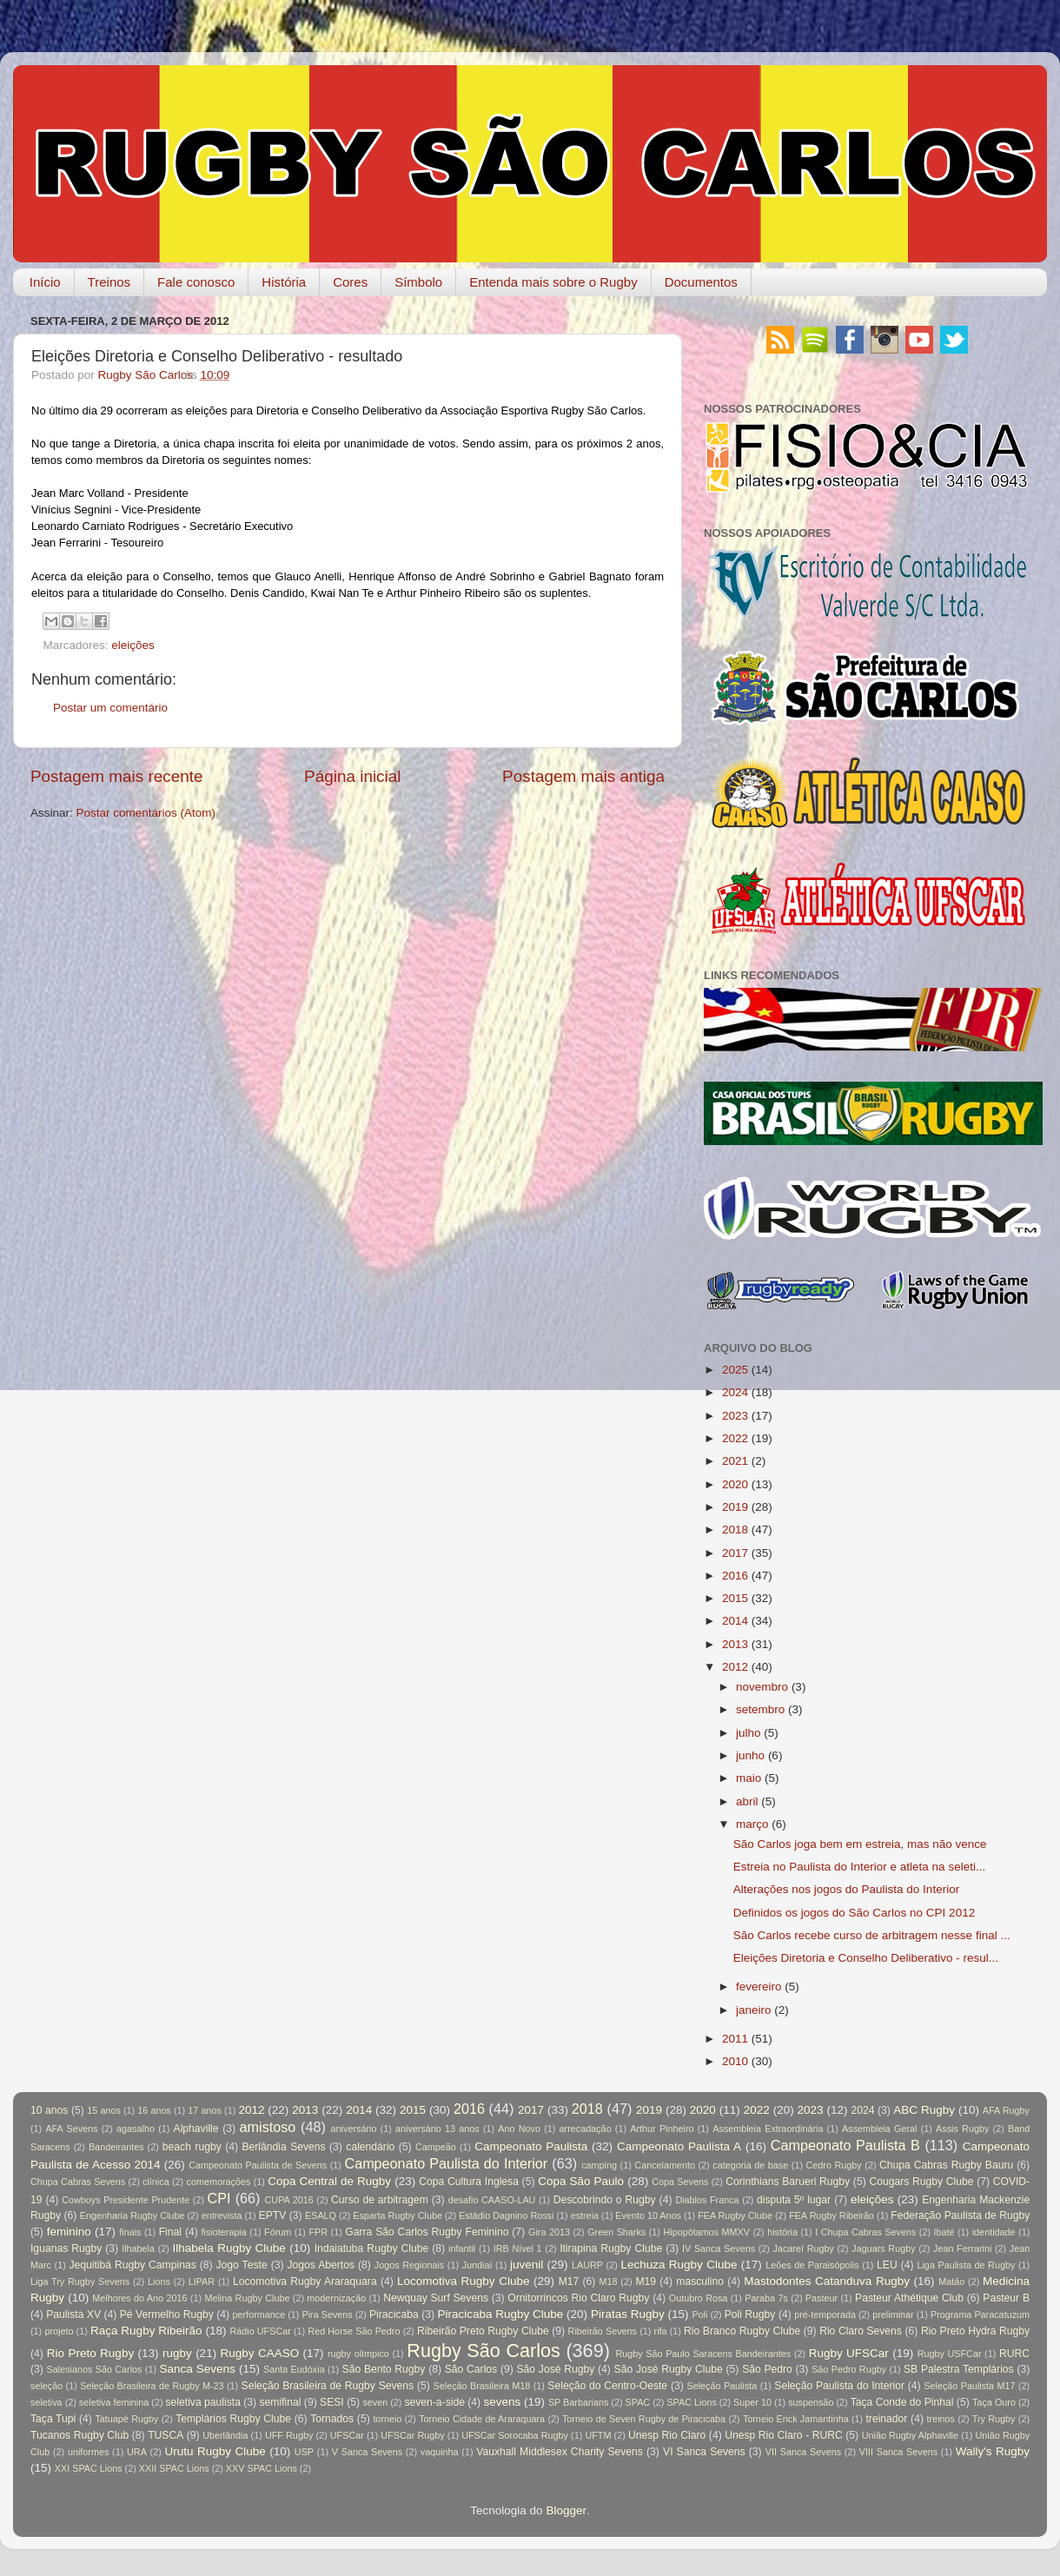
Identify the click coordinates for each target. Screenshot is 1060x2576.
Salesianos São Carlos (94, 2369)
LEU (887, 2265)
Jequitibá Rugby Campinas (132, 2265)
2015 (735, 1598)
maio (748, 1778)
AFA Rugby (1006, 2110)
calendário (370, 2147)
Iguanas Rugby (66, 2248)
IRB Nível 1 (518, 2248)
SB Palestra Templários (959, 2369)
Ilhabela (138, 2248)
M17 (569, 2281)
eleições (133, 645)
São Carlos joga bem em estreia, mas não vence (860, 1844)
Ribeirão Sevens (602, 2331)
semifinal (280, 2402)
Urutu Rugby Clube (215, 2451)
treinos (941, 2419)
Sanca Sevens (197, 2368)
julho (748, 1732)
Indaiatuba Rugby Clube (372, 2248)
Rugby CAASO (260, 2353)
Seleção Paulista (721, 2386)
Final (170, 2232)
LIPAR (202, 2281)
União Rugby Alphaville (910, 2435)
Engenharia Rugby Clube (132, 2215)
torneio (387, 2419)
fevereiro (759, 1986)
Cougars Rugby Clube (921, 2181)
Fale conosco (196, 282)
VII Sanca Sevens (803, 2452)
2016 (735, 1575)
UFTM (598, 2435)
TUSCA (165, 2435)
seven (375, 2402)
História (284, 282)
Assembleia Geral (879, 2128)
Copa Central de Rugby (329, 2181)
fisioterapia (224, 2232)
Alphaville (196, 2128)
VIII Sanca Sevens (898, 2452)
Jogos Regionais (409, 2265)
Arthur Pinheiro (661, 2128)
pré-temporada (825, 2314)
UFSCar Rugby (412, 2435)
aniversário (354, 2128)
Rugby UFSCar (849, 2353)
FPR (318, 2232)
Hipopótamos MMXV (706, 2232)
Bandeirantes (116, 2147)
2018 (735, 1529)
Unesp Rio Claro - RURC (784, 2435)
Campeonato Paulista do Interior (445, 2163)
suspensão (810, 2402)
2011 (735, 2038)
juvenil (526, 2264)
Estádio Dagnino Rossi (506, 2215)
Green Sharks (616, 2232)
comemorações (219, 2181)
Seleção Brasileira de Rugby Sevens (328, 2386)
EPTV (273, 2215)
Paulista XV (73, 2314)
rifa (660, 2331)
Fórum (277, 2232)
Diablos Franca (707, 2200)
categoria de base (750, 2165)
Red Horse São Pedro (354, 2331)
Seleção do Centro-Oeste (607, 2386)
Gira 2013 (549, 2232)
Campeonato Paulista (530, 2146)
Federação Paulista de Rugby (960, 2215)
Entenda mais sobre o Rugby (553, 282)
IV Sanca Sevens (718, 2248)
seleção (46, 2386)
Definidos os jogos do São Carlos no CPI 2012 (854, 1912)
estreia (585, 2215)
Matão (951, 2281)
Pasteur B (1006, 2298)
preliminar (892, 2314)
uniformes (88, 2452)
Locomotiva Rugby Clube (463, 2281)
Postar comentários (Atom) (146, 812)
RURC (1014, 2354)
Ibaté (944, 2232)
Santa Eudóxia (294, 2369)
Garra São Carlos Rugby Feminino (426, 2232)
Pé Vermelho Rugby (167, 2314)
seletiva (46, 2402)
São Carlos (471, 2369)
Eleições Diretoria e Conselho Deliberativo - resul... (865, 1957)
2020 (735, 1484)
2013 (735, 1644)
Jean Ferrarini (962, 2248)
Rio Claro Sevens (860, 2331)
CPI (219, 2198)
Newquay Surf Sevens (435, 2298)
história (782, 2232)
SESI (332, 2402)
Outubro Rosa (698, 2298)
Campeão (435, 2147)
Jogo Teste (242, 2265)
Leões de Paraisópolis (811, 2265)
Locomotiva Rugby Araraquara (305, 2281)
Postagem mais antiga (583, 776)
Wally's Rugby (993, 2451)
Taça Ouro (994, 2402)
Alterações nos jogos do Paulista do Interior (846, 1889)
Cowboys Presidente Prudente (125, 2200)
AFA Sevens (71, 2128)
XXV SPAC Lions (261, 2468)
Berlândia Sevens (283, 2147)
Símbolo (418, 282)
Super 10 (752, 2402)
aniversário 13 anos (437, 2128)
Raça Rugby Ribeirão (146, 2330)
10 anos (49, 2110)
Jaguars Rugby (883, 2248)
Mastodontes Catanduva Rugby (827, 2281)
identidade (994, 2232)
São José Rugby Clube (668, 2369)
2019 (735, 1506)
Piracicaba (394, 2314)
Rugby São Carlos (483, 2350)
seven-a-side (434, 2402)
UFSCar (347, 2435)
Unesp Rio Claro (667, 2435)
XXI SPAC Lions (89, 2468)
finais (130, 2232)
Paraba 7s (766, 2298)
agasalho (135, 2128)
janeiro (754, 2009)
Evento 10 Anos (648, 2215)
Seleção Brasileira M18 (482, 2386)
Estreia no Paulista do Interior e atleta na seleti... (859, 1866)
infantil (461, 2248)
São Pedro (767, 2369)
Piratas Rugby (628, 2314)
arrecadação (586, 2128)
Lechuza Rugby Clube (678, 2264)
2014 (735, 1620)
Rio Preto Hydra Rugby (975, 2331)
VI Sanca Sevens (704, 2452)
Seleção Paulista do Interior (839, 2386)
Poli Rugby (750, 2314)
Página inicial (352, 776)
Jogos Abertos (320, 2265)
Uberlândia (225, 2435)
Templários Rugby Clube (233, 2419)
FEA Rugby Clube (735, 2215)
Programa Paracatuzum (980, 2314)
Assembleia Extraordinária (767, 2128)
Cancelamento (664, 2165)
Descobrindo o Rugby (604, 2200)
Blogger (566, 2510)
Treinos (109, 282)
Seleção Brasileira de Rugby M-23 (151, 2386)
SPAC (638, 2402)
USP (304, 2452)
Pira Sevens (326, 2314)
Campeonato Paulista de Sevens (258, 2165)
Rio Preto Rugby (90, 2353)
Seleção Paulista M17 (969, 2386)
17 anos (205, 2110)
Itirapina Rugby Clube (611, 2248)
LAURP (587, 2265)
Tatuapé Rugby (126, 2419)
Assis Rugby (962, 2128)
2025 (735, 1369)
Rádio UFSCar (259, 2331)
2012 (735, 1666)
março (752, 1824)
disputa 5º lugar (794, 2200)
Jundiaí (477, 2265)
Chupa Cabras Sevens (77, 2181)
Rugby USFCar (950, 2353)
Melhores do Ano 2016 (139, 2298)
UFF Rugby (289, 2435)
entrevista (222, 2215)
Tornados (332, 2419)
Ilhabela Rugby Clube (229, 2248)
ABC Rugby (924, 2109)
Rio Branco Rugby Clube (742, 2331)
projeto (58, 2331)
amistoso (268, 2127)
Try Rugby (994, 2419)
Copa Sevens (680, 2181)
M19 (645, 2281)
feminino (69, 2231)
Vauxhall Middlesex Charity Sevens (559, 2452)
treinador (887, 2419)
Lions (159, 2281)
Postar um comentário (110, 707)
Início (45, 282)
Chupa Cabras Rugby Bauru (946, 2165)
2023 (735, 1415)
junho (750, 1755)
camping (599, 2165)
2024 (735, 1392)
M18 (609, 2281)
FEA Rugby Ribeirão (831, 2215)
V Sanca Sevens (367, 2452)
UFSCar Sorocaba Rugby (514, 2435)
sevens (502, 2401)
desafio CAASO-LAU (492, 2200)
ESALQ (320, 2215)
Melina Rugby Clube (246, 2298)
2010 (735, 2061)
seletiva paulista (203, 2402)
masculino (700, 2281)
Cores (350, 282)
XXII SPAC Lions (174, 2468)
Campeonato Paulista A (679, 2146)
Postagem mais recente (116, 776)
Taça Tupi (53, 2419)
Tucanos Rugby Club (79, 2435)
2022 (735, 1438)
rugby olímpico (358, 2353)
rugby (177, 2353)
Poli (699, 2314)
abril (747, 1801)
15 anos (104, 2110)
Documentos (701, 282)
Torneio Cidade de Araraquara (482, 2419)
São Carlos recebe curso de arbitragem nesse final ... (871, 1935)
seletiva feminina (114, 2402)
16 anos (154, 2110)
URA (137, 2452)
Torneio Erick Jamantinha (796, 2419)
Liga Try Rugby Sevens (79, 2281)
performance (259, 2314)
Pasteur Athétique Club (909, 2298)
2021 (735, 1460)
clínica (155, 2181)
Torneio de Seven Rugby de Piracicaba (643, 2419)
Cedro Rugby (834, 2165)
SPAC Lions (691, 2402)
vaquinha (440, 2452)
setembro (760, 1709)
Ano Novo (519, 2128)
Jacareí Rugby (803, 2248)
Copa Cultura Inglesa (469, 2181)
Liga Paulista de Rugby (966, 2265)
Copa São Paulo (581, 2181)
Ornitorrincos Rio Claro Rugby (578, 2298)
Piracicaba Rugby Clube (500, 2314)
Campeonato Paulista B (845, 2145)
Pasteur (821, 2298)
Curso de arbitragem (379, 2200)
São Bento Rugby (384, 2369)
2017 (735, 1553)
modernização (336, 2298)
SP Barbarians (578, 2402)
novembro (762, 1686)
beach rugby (192, 2147)
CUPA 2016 (289, 2200)
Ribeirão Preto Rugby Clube (483, 2331)
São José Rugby (555, 2369)
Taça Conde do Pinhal (902, 2402)
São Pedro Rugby (849, 2369)
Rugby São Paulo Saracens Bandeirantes (703, 2353)
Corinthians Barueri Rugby (787, 2181)
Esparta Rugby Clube (397, 2215)
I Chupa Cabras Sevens (865, 2232)
